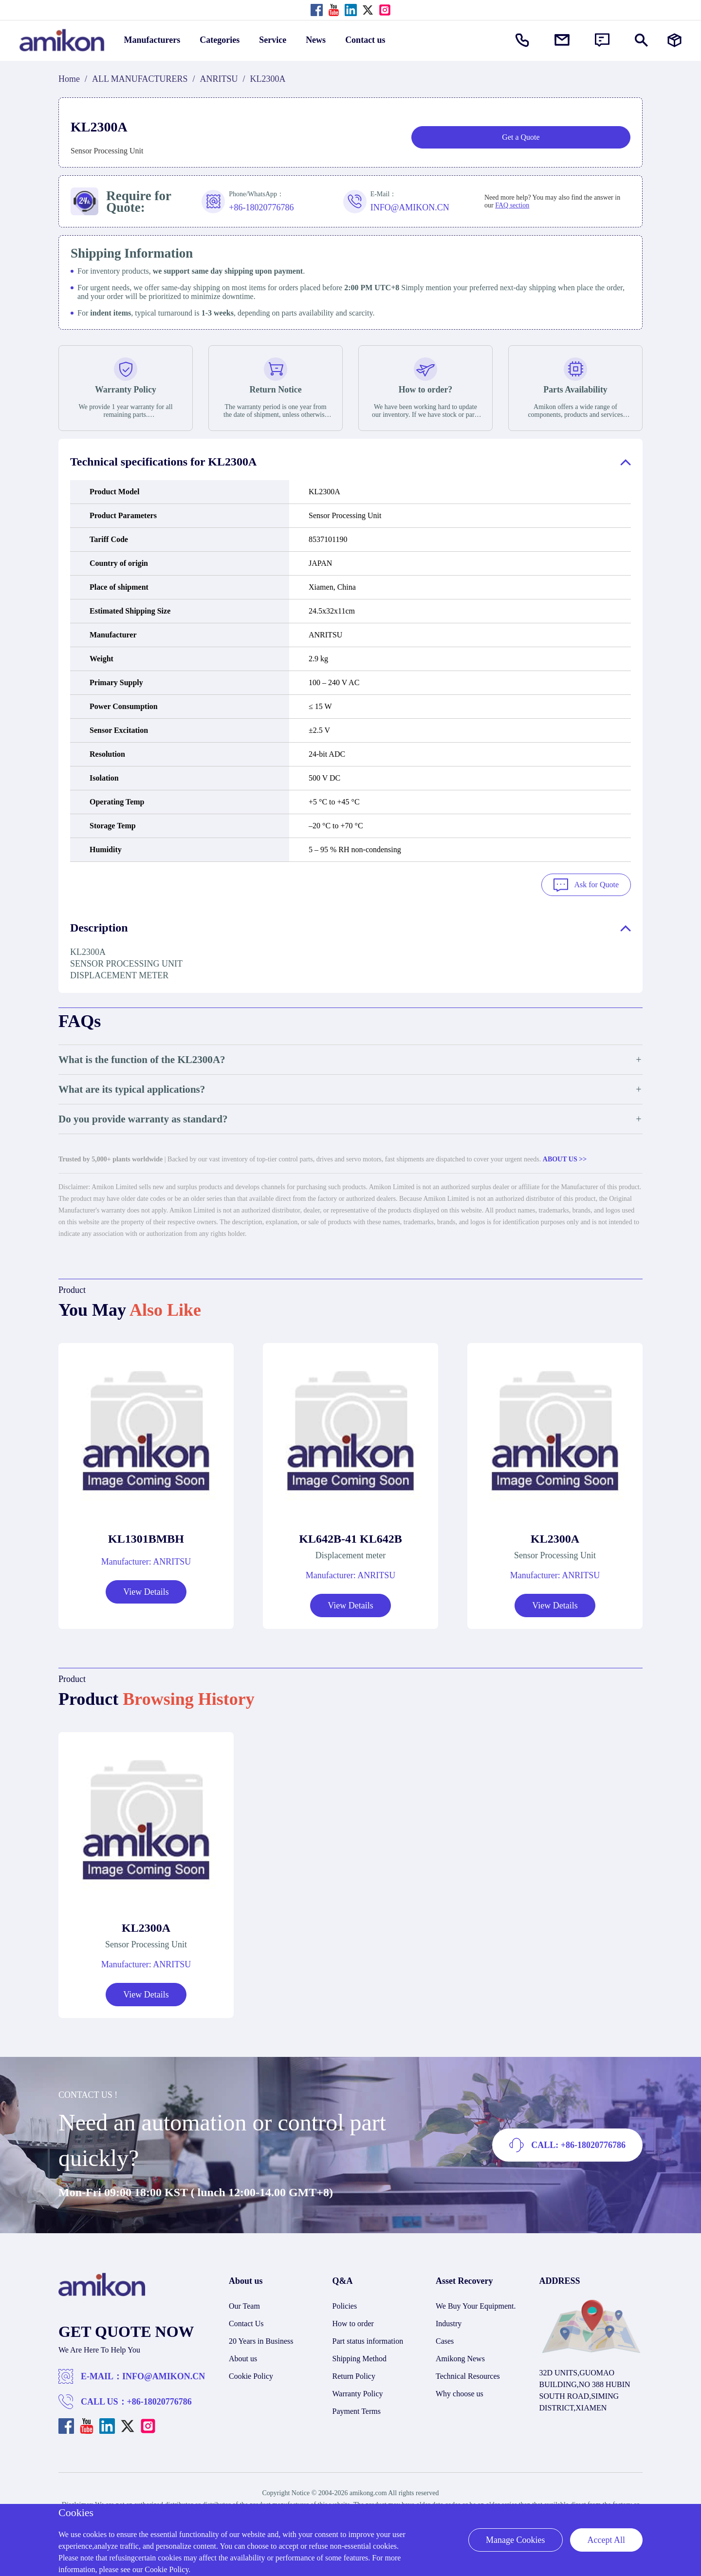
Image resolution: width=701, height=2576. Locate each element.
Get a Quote (520, 137)
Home (69, 79)
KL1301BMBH (146, 1537)
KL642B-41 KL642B (350, 1537)
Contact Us (246, 2322)
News (316, 40)
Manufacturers (152, 40)
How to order (353, 2322)
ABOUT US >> (565, 1158)
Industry (448, 2322)
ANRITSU (219, 79)
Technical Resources (468, 2375)
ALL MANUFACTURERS (140, 79)
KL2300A (555, 1537)
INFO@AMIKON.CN (163, 2375)
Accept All (606, 2540)
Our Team (244, 2305)
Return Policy (353, 2375)
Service (272, 40)
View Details (145, 1591)
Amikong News (460, 2357)
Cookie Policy (251, 2375)
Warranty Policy (357, 2393)
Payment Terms (356, 2410)
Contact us (365, 40)
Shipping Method (359, 2357)
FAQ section (512, 205)
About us (243, 2357)
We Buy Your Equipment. (476, 2305)
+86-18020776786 (159, 2401)
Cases (445, 2340)
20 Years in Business (261, 2340)
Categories (220, 40)
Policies (344, 2305)
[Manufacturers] (674, 40)
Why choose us (459, 2393)
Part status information (368, 2340)
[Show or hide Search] (641, 40)
